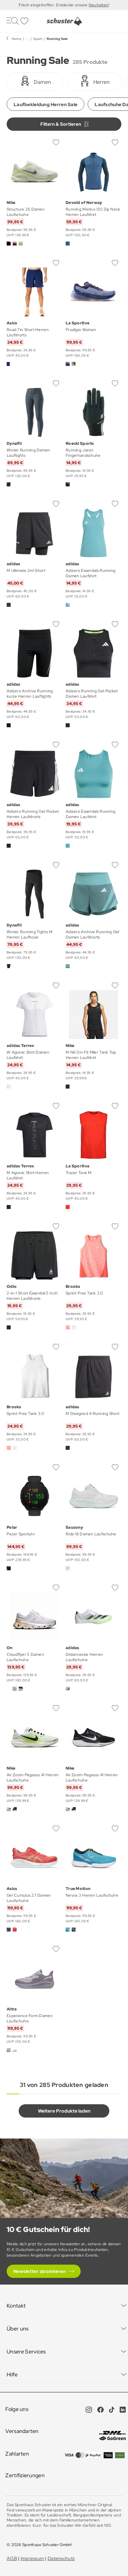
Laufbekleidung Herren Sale (45, 104)
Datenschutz (61, 2558)
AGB (12, 2558)
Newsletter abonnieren (39, 2271)
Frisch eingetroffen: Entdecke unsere (53, 5)
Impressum (32, 2558)
